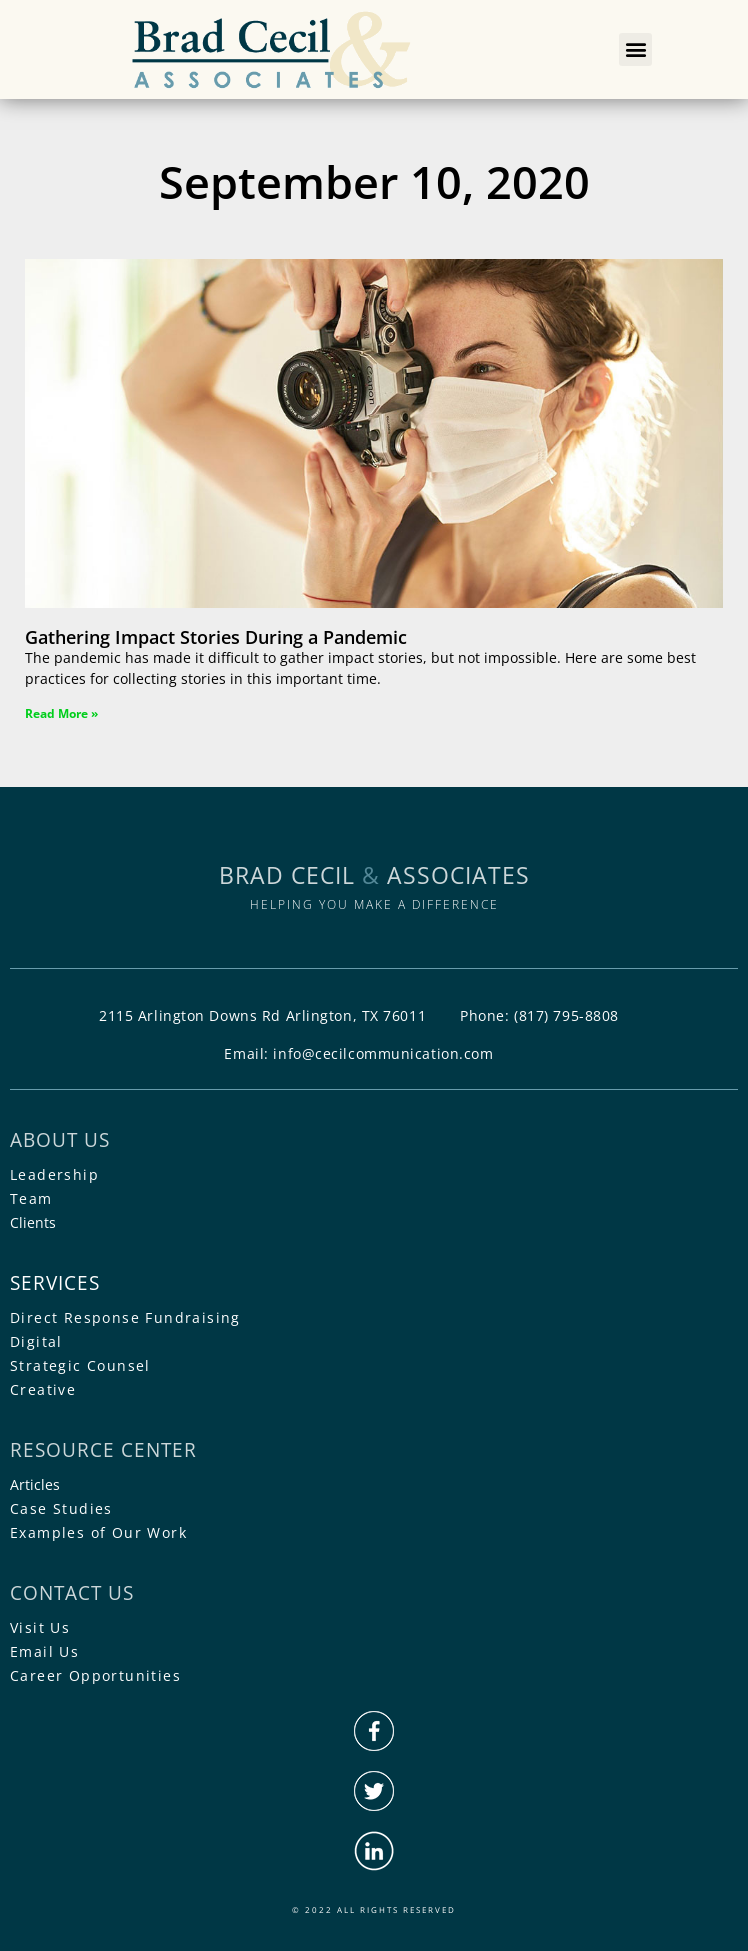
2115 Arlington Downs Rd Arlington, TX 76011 (262, 1015)
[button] (635, 49)
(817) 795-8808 (566, 1015)
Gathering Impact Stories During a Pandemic (216, 637)
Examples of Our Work (98, 1532)
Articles (35, 1484)
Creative (43, 1389)
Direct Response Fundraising (125, 1317)
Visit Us (40, 1627)
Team (31, 1198)
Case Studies (61, 1508)
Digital (36, 1341)
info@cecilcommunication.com (383, 1053)
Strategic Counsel (80, 1365)
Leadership (54, 1174)
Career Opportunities (95, 1675)
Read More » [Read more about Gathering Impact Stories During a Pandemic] (61, 713)
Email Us (44, 1651)
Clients (33, 1222)
